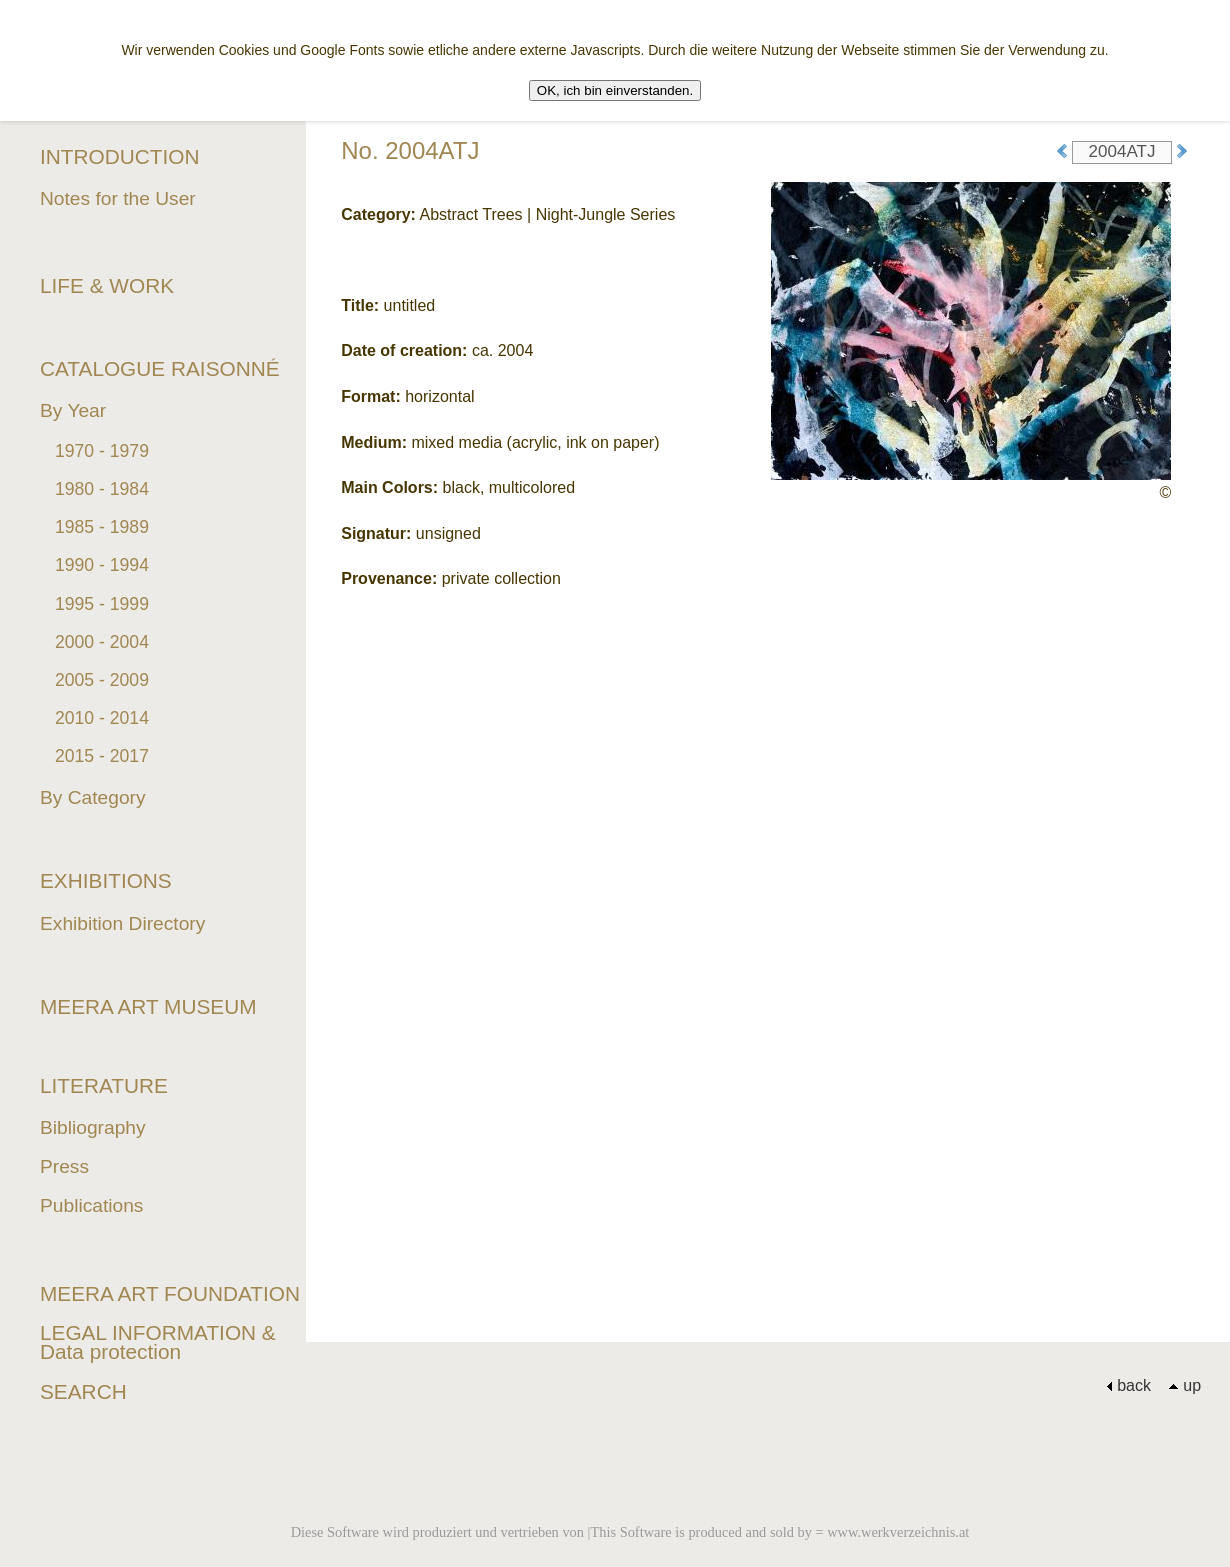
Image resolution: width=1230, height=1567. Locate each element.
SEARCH (83, 1391)
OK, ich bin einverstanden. (615, 90)
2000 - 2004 (102, 642)
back (1128, 1385)
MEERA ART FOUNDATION (170, 1293)
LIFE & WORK (107, 285)
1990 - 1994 (102, 565)
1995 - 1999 (102, 604)
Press (64, 1166)
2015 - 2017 (102, 756)
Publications (91, 1205)
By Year (73, 410)
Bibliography (93, 1127)
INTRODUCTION (119, 156)
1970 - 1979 (102, 451)
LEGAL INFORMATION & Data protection (158, 1342)
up (1184, 1385)
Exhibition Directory (122, 923)
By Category (93, 797)
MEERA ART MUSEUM (148, 1006)
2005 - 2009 (102, 680)
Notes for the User (118, 198)
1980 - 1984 (102, 489)
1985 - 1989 (102, 527)
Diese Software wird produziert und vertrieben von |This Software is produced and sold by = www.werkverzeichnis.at (630, 1532)
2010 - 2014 (102, 718)
